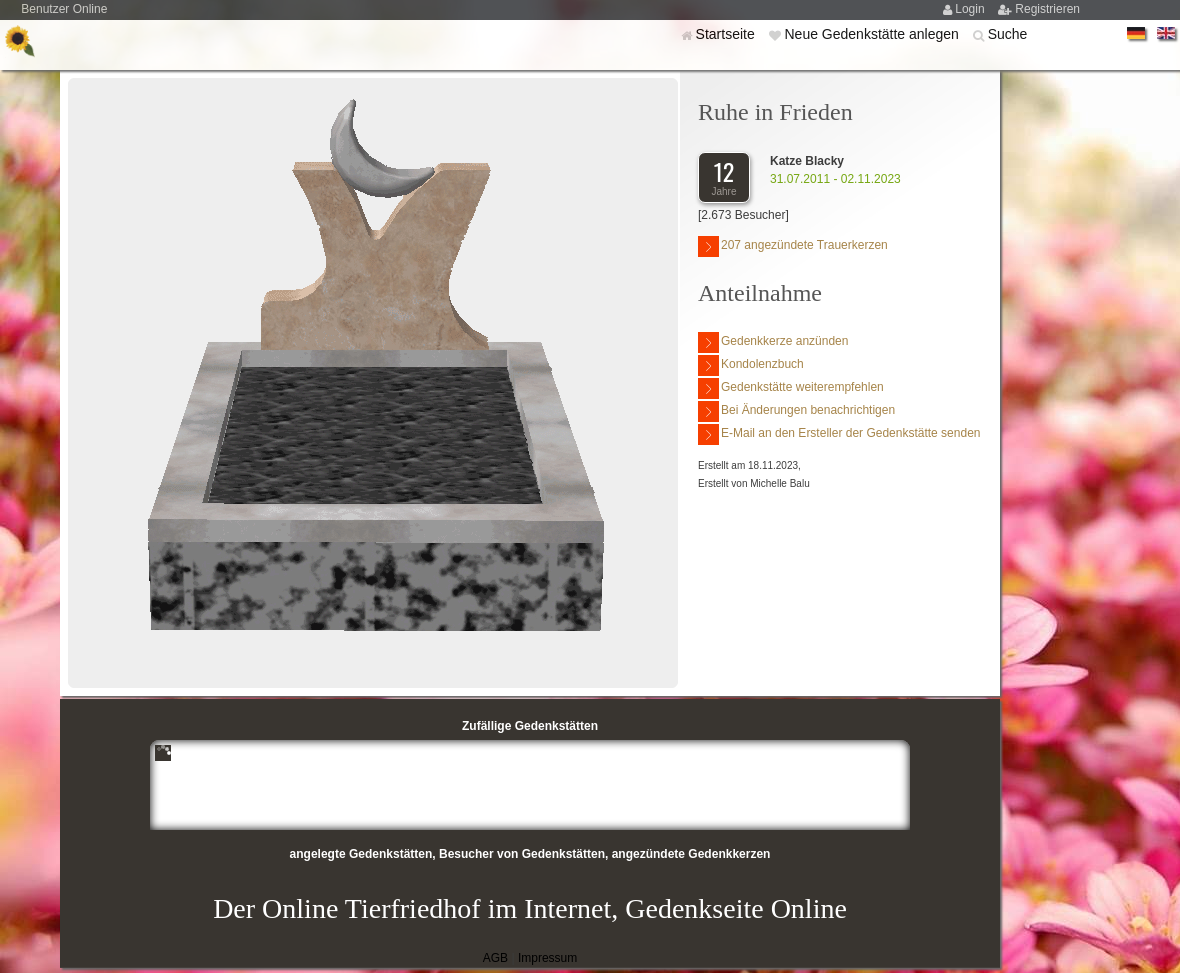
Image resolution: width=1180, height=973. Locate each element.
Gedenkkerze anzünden (773, 342)
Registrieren (1047, 9)
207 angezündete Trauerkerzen (793, 246)
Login (971, 9)
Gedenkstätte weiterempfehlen (791, 388)
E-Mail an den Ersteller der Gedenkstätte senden (839, 434)
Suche (1008, 34)
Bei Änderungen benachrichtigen (796, 411)
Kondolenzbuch (751, 365)
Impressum (547, 958)
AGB (495, 958)
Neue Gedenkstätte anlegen (873, 34)
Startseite (727, 34)
